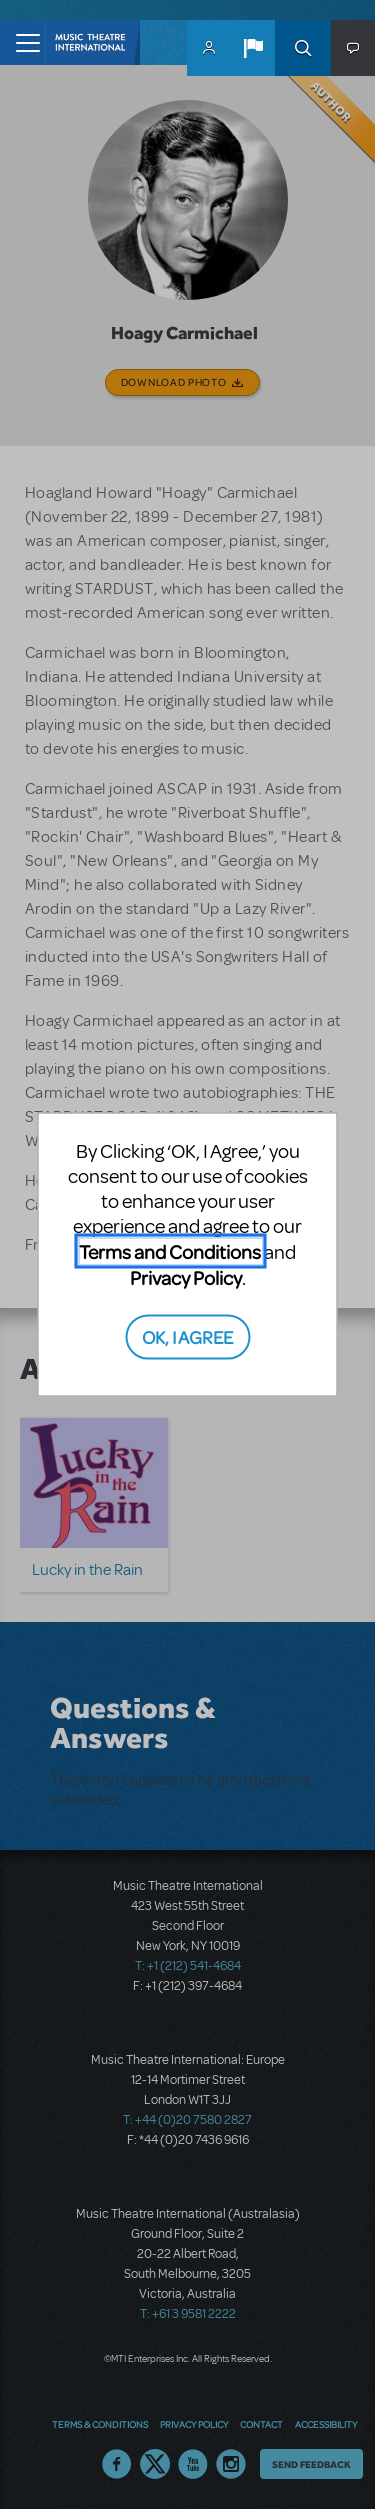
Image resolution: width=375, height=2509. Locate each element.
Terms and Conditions (170, 1251)
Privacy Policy (186, 1277)
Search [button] (303, 48)
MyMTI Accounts (209, 48)
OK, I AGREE (187, 1335)
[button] (253, 48)
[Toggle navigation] (22, 42)
